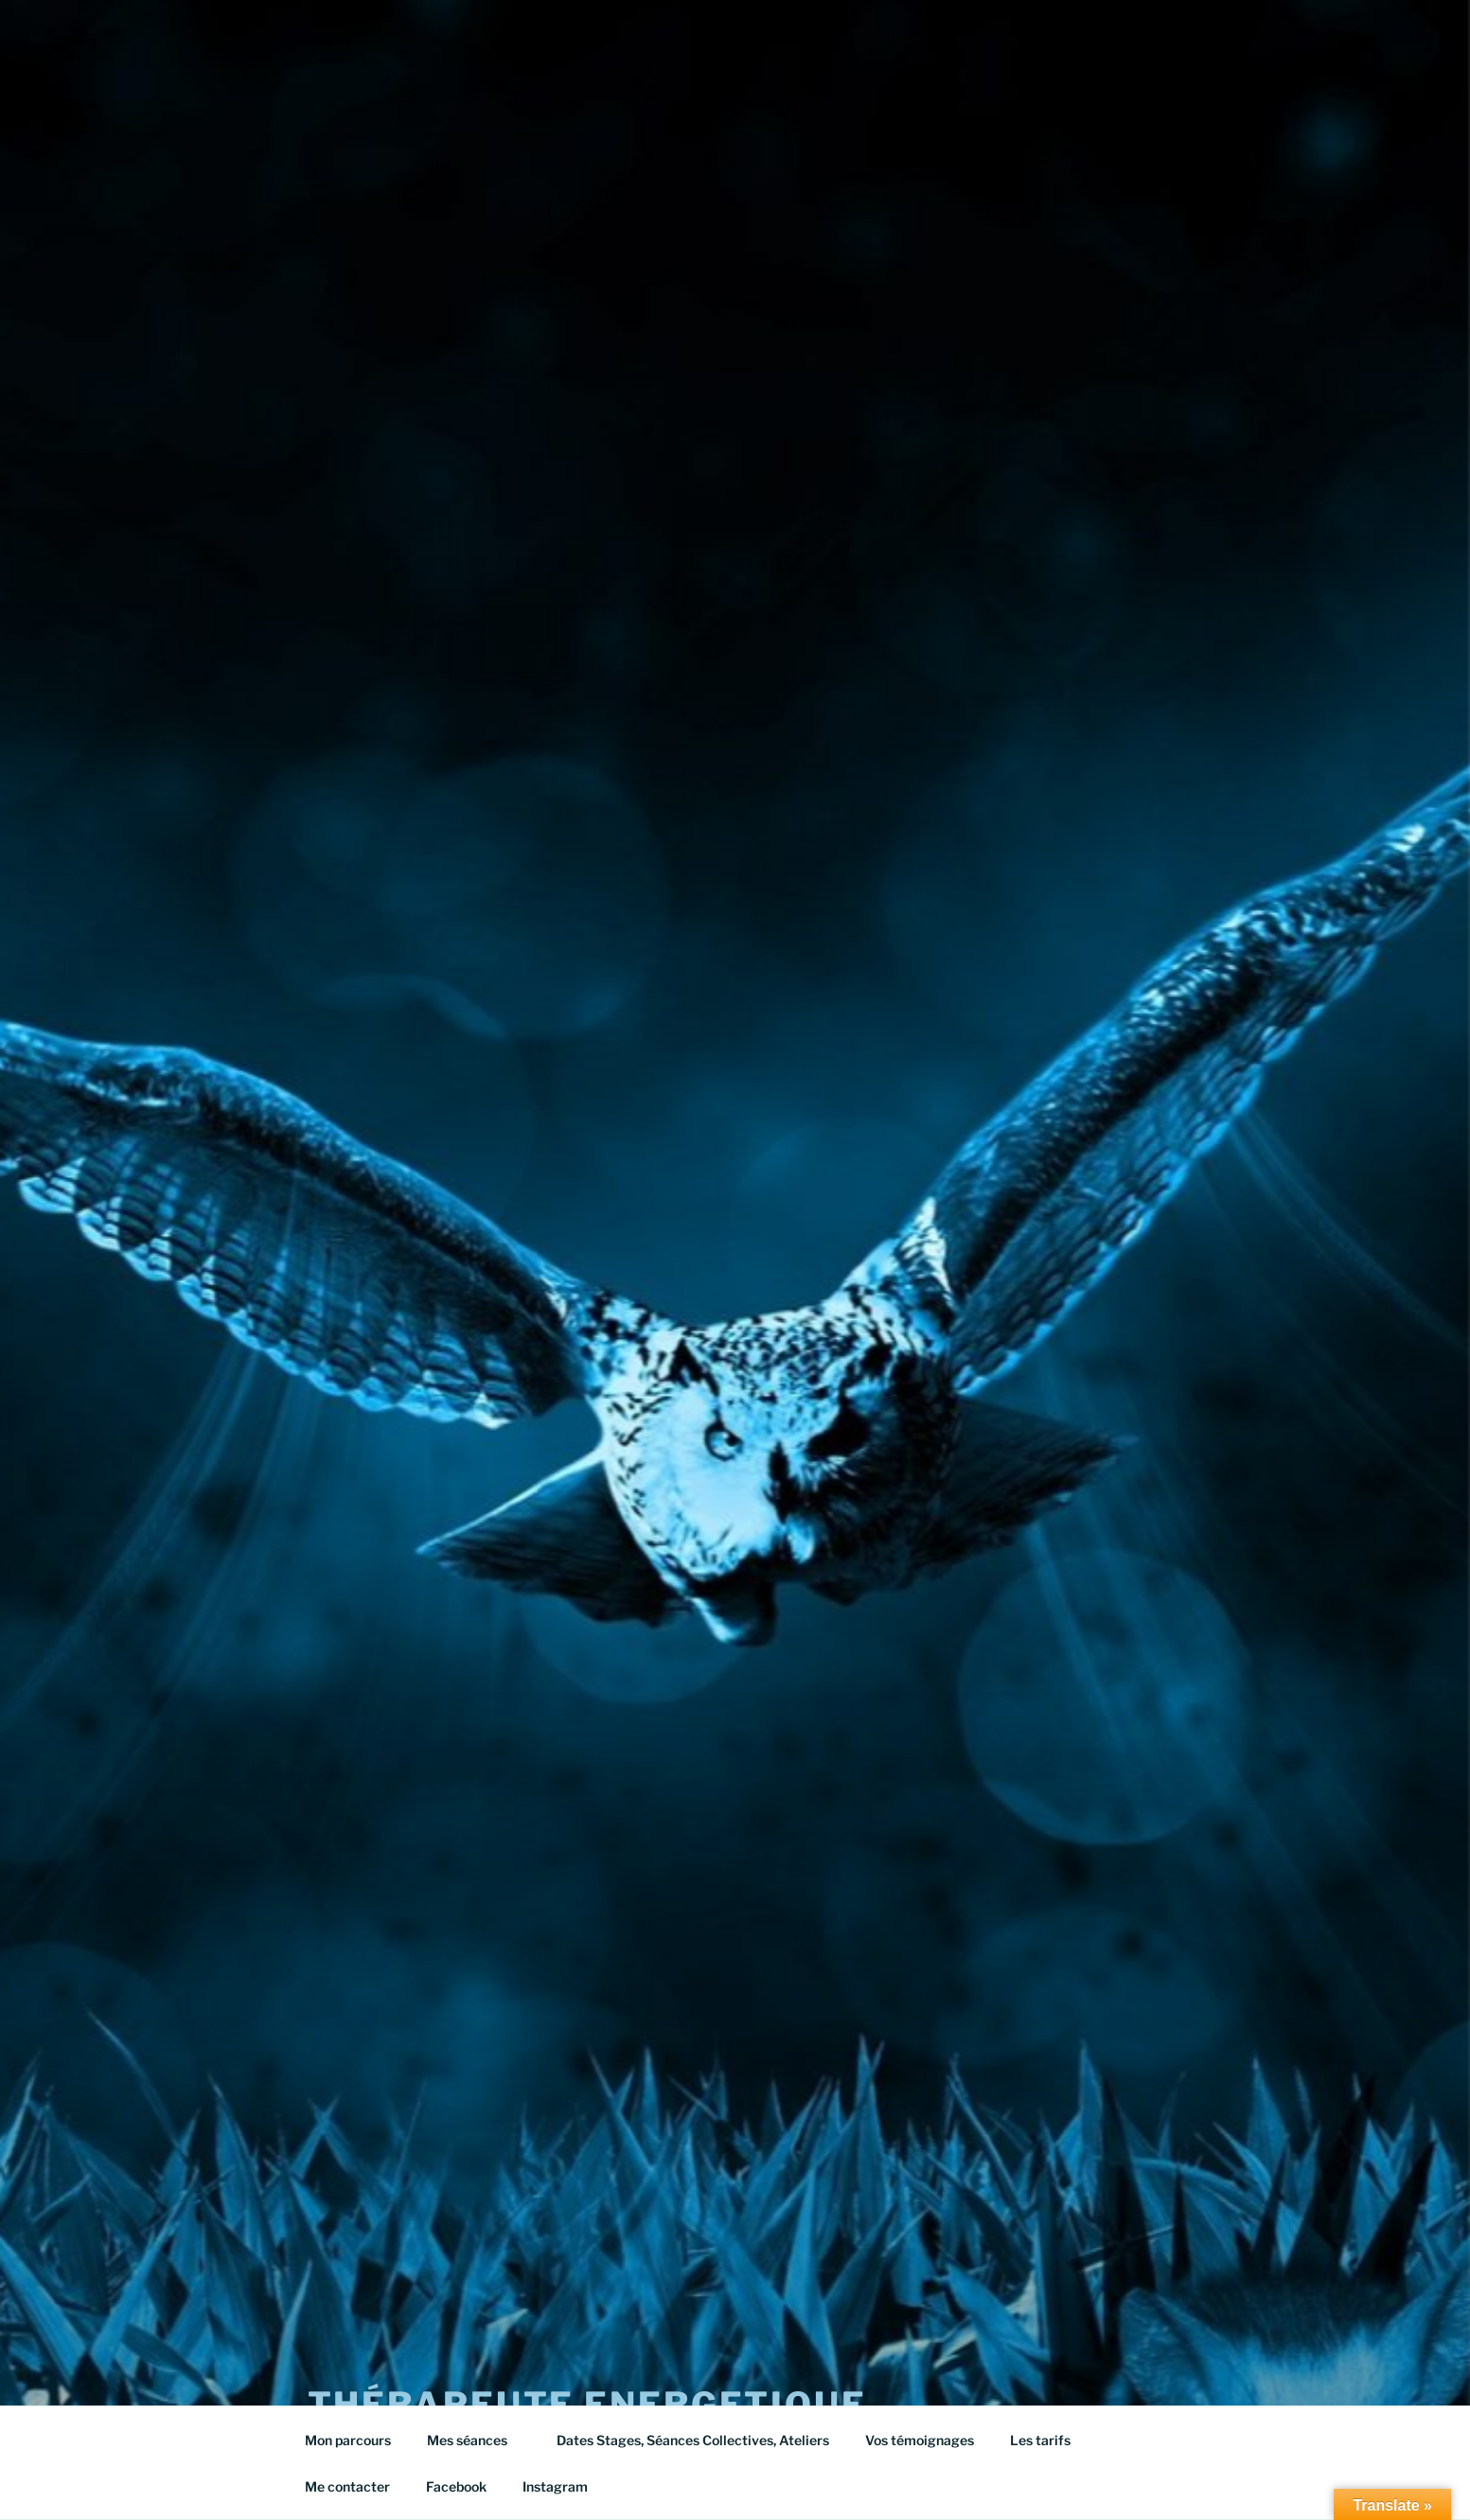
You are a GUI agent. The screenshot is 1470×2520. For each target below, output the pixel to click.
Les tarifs (1049, 2440)
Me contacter (347, 2486)
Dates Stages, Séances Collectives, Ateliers (693, 2440)
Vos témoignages (919, 2440)
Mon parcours (348, 2440)
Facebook (456, 2486)
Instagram (555, 2486)
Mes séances (476, 2440)
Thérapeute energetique (587, 2364)
